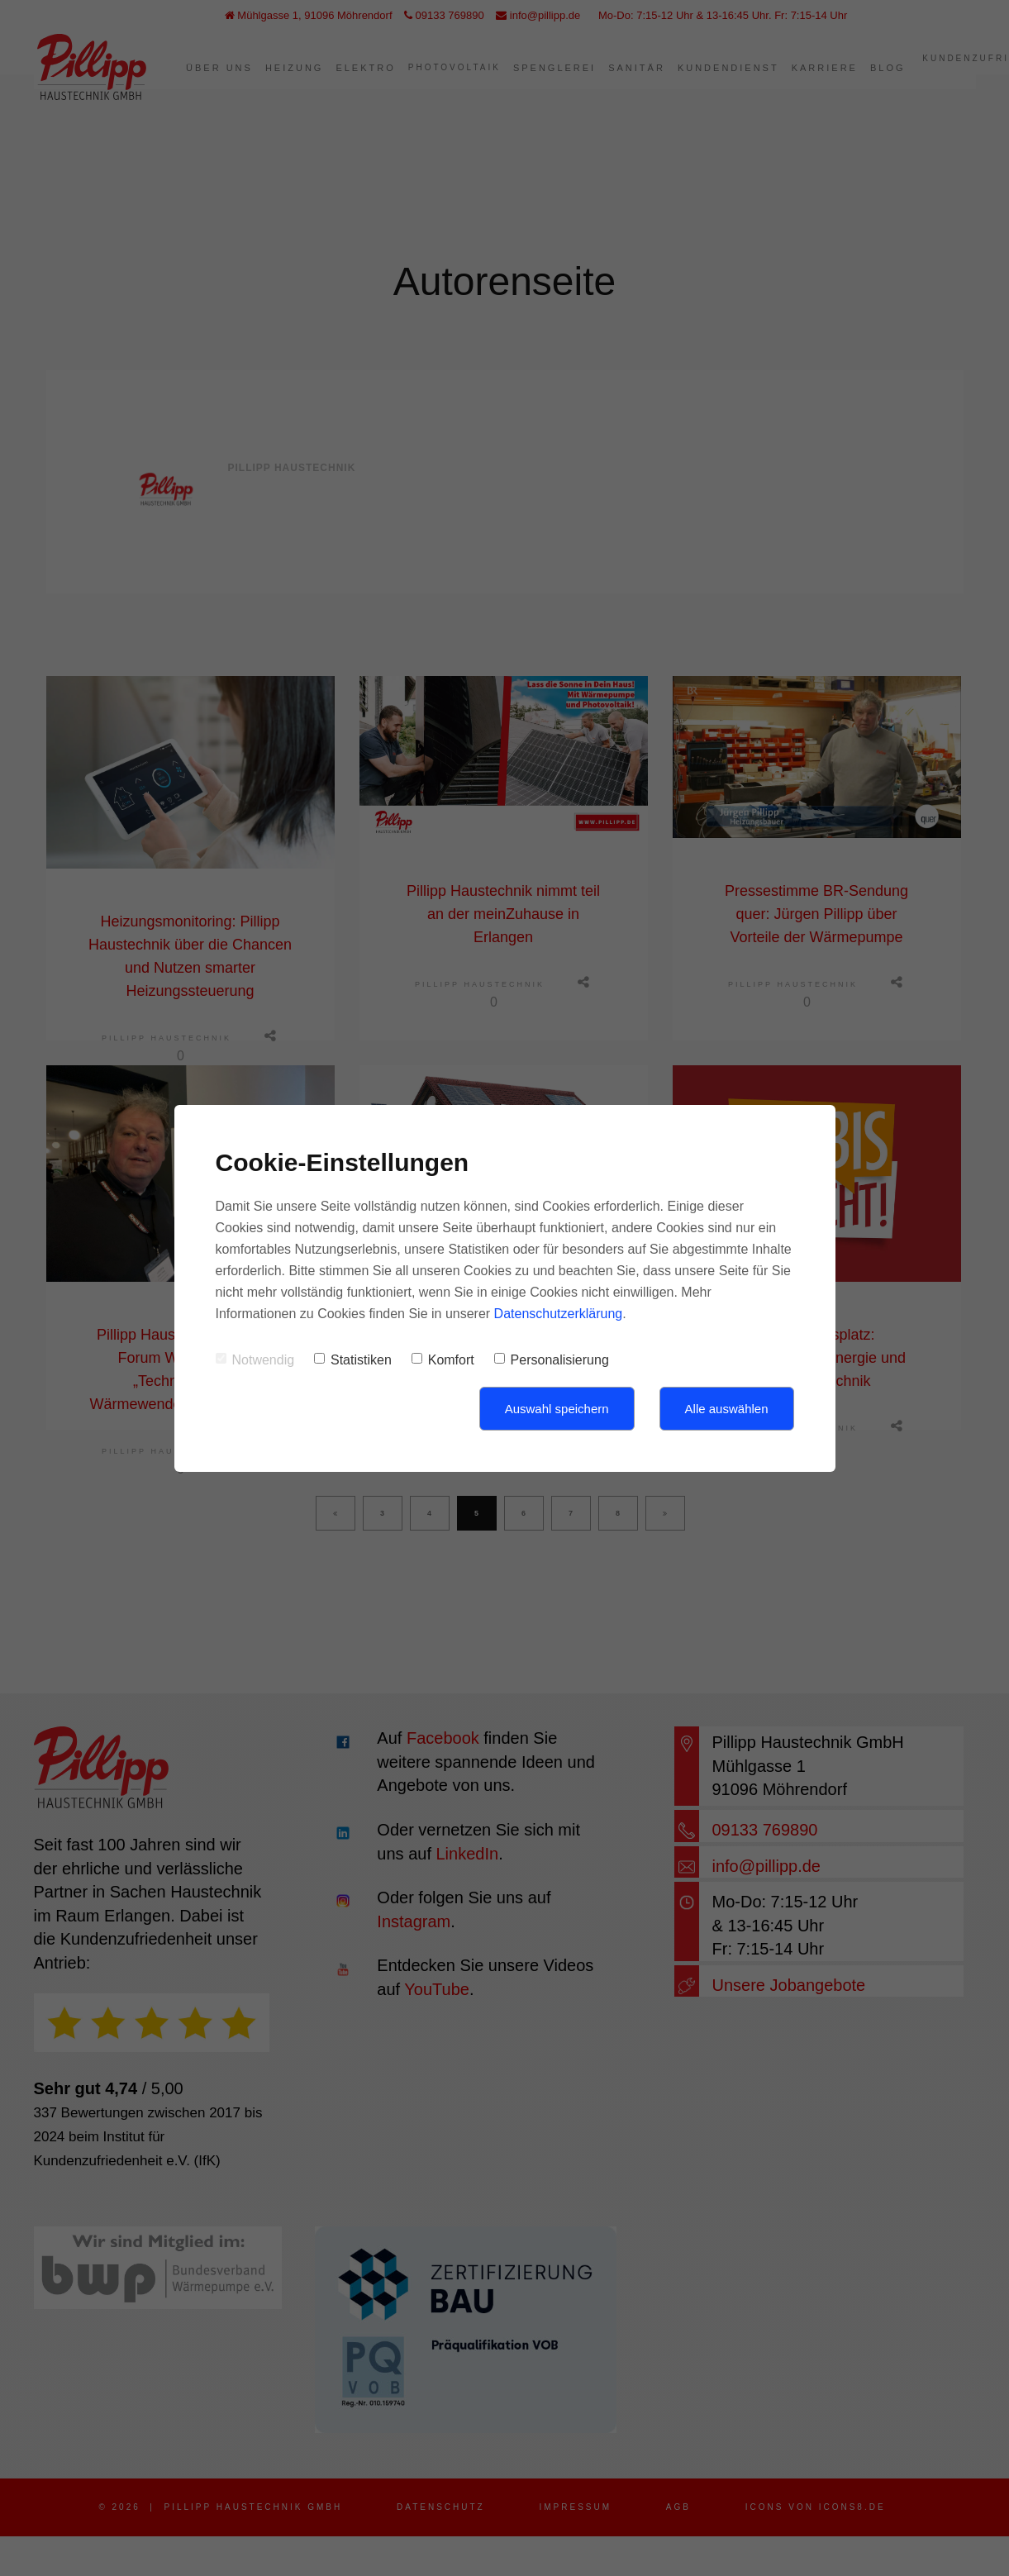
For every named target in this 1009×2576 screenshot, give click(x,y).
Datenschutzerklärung (558, 1314)
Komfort (443, 1360)
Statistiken (353, 1360)
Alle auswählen (727, 1409)
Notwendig (255, 1360)
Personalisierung (551, 1360)
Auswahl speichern (557, 1409)
